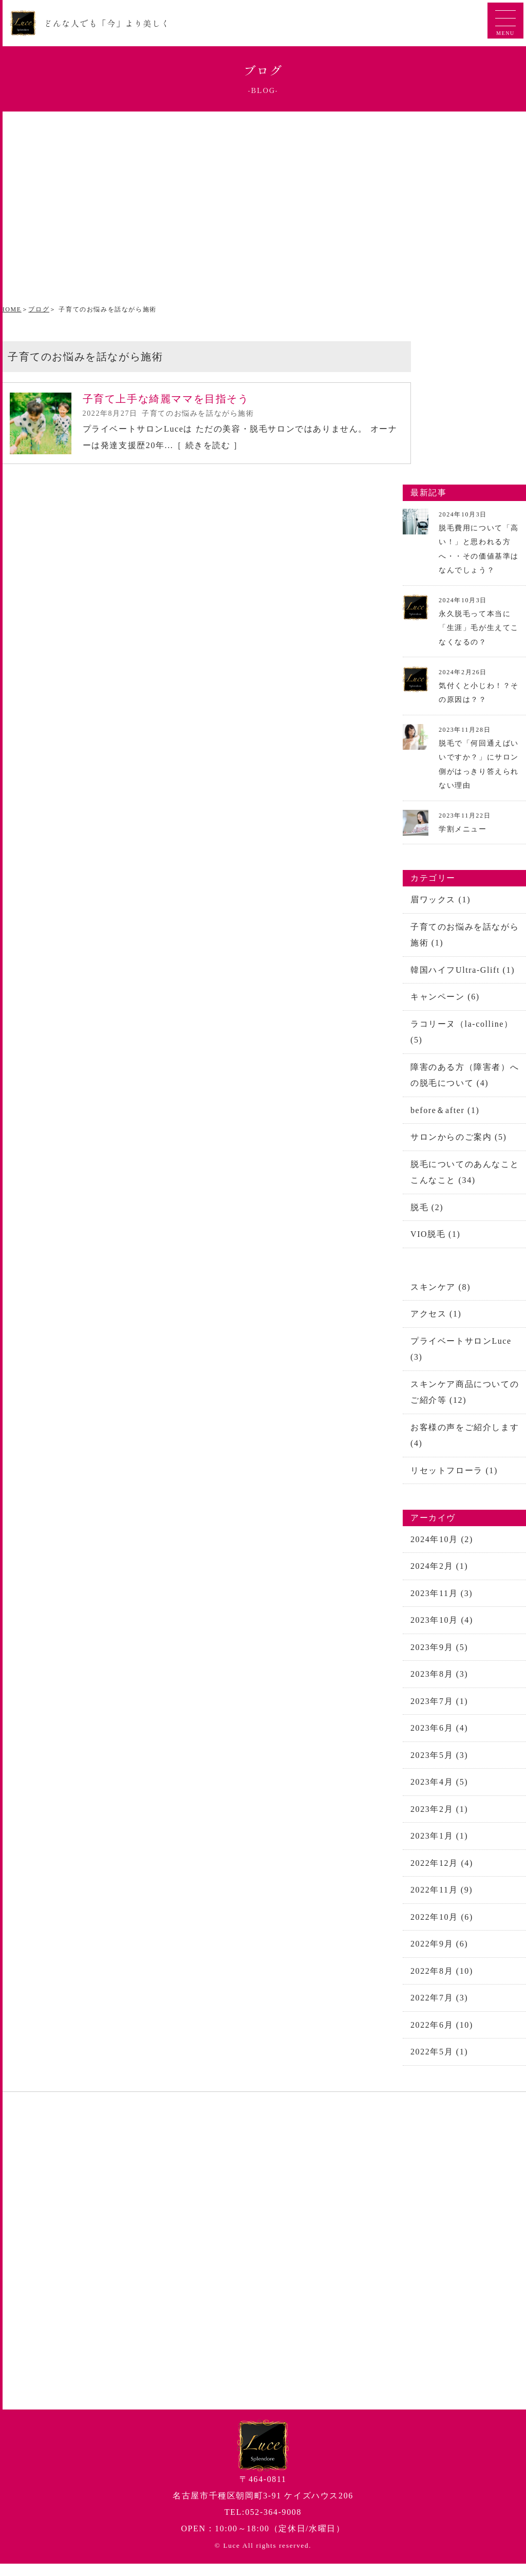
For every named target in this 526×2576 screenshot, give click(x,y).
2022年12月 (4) (441, 1873)
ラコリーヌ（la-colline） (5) (461, 1034)
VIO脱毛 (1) (435, 1238)
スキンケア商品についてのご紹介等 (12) (464, 1398)
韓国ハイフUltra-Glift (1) (462, 971)
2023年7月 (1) (439, 1710)
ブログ (38, 309)
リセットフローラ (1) (454, 1477)
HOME (11, 309)
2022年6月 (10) (441, 2036)
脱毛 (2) (426, 1211)
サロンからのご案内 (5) (458, 1140)
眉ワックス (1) (440, 900)
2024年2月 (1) (439, 1573)
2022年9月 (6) (439, 1955)
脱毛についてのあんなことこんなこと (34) (464, 1176)
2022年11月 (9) (441, 1900)
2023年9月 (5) (439, 1655)
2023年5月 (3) (439, 1764)
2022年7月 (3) (439, 2009)
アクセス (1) (435, 1318)
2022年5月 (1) (439, 2064)
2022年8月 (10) (441, 1982)
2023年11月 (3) (441, 1601)
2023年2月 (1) (439, 1818)
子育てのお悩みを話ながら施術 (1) (464, 936)
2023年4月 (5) (439, 1791)
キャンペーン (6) (445, 998)
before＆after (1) (444, 1113)
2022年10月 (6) (441, 1927)
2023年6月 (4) (439, 1737)
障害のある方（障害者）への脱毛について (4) (464, 1077)
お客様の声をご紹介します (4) (464, 1441)
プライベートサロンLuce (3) (461, 1354)
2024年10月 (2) (441, 1546)
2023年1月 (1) (439, 1846)
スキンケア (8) (440, 1291)
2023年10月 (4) (441, 1628)
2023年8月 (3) (439, 1682)
